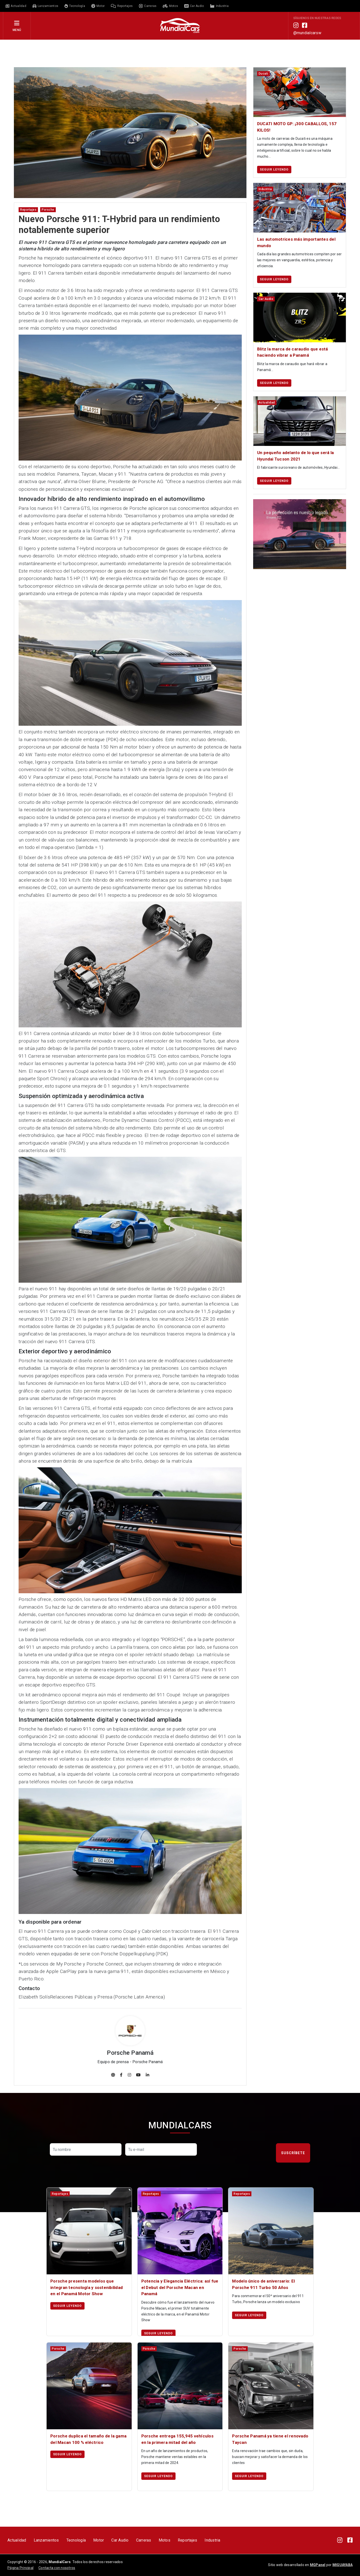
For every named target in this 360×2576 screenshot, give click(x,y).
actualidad (267, 402)
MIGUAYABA (342, 2565)
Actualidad (16, 2540)
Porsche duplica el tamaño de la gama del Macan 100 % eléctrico (88, 2439)
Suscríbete (293, 2153)
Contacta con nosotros (56, 2568)
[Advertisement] (180, 53)
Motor (98, 2540)
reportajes (28, 209)
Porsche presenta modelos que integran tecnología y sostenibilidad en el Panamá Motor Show (86, 2287)
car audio (266, 299)
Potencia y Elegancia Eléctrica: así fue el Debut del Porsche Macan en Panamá (179, 2287)
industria (265, 189)
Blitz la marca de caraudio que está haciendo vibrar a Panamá (292, 352)
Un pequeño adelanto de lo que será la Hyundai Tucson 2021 (295, 456)
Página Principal (20, 2568)
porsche (48, 209)
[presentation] (238, 2153)
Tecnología (76, 2540)
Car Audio (119, 2540)
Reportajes (187, 2540)
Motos (164, 2540)
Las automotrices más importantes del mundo (296, 242)
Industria (212, 2540)
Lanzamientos (46, 2540)
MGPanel (318, 2565)
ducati (263, 73)
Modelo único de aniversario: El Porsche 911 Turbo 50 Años (263, 2284)
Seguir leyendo (274, 169)
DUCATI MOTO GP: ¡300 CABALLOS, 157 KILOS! (297, 127)
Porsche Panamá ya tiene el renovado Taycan (270, 2439)
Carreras (143, 2540)
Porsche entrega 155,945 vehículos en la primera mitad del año (177, 2439)
